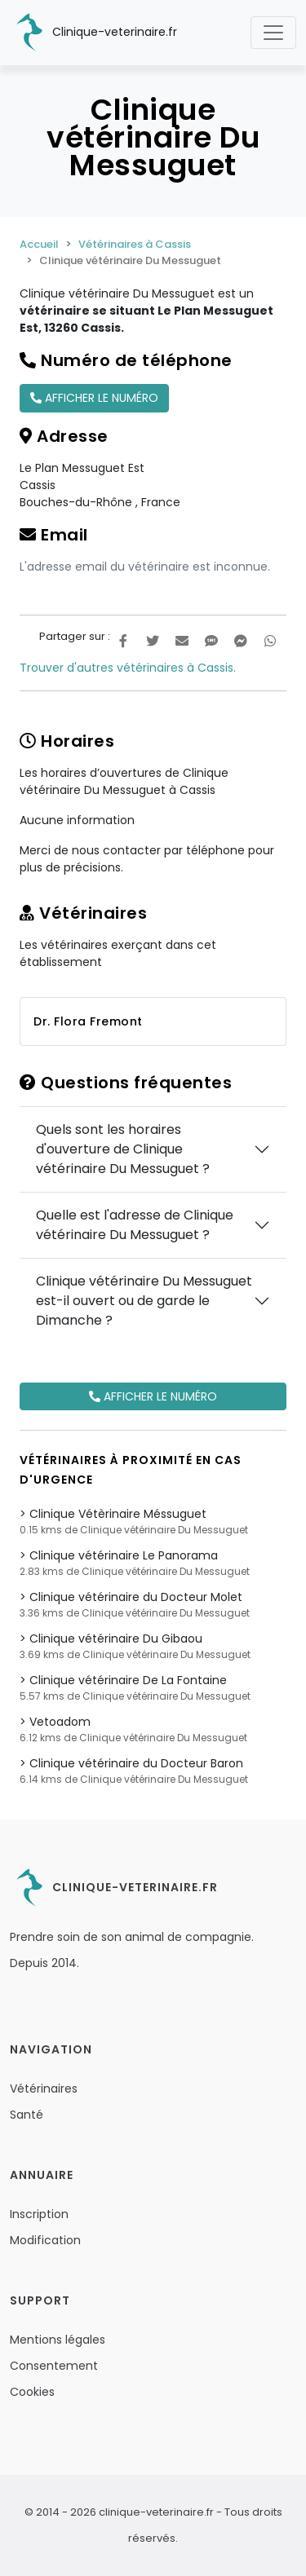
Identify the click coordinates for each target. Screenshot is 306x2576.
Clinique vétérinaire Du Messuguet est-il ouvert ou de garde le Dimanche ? (144, 1301)
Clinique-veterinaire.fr (93, 32)
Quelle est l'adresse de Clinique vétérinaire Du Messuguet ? (134, 1225)
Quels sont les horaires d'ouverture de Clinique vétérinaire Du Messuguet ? (123, 1149)
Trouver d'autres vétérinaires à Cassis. (128, 667)
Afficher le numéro (94, 398)
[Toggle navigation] (273, 32)
